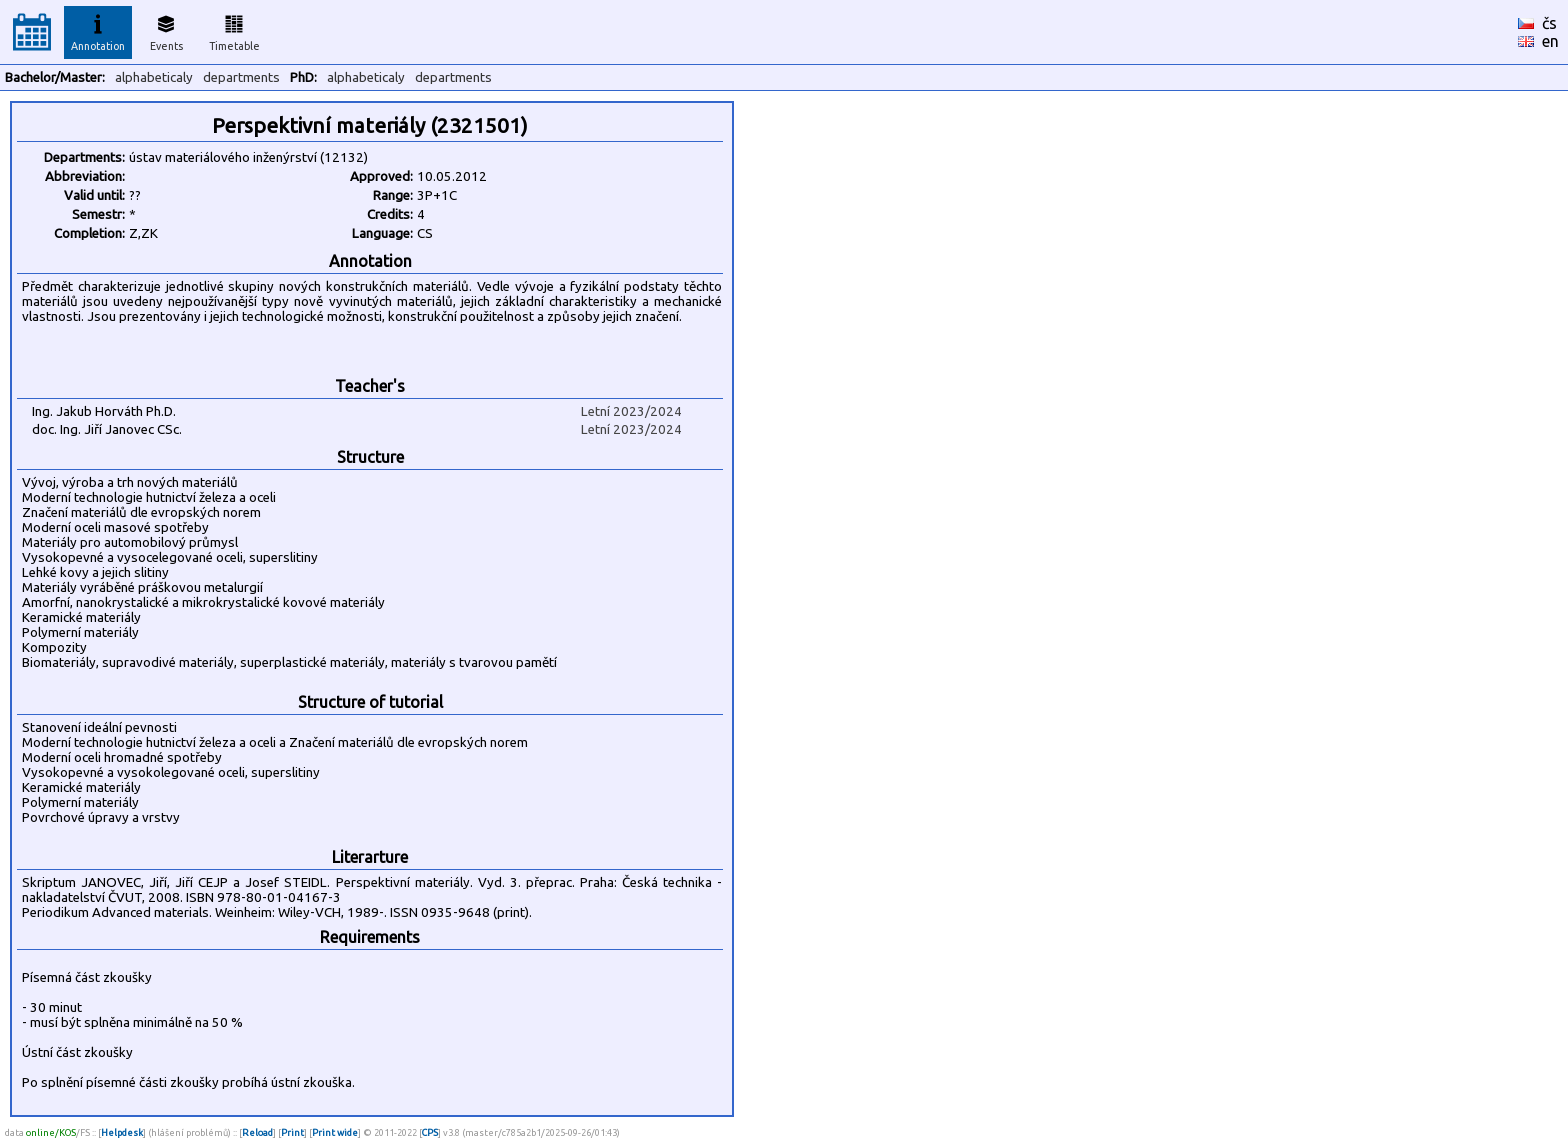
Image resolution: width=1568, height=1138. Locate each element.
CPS (430, 1132)
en (1550, 41)
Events (166, 30)
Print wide (335, 1132)
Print (292, 1132)
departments (241, 77)
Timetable (234, 30)
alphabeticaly (154, 77)
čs (1549, 23)
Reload (257, 1132)
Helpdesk (122, 1132)
